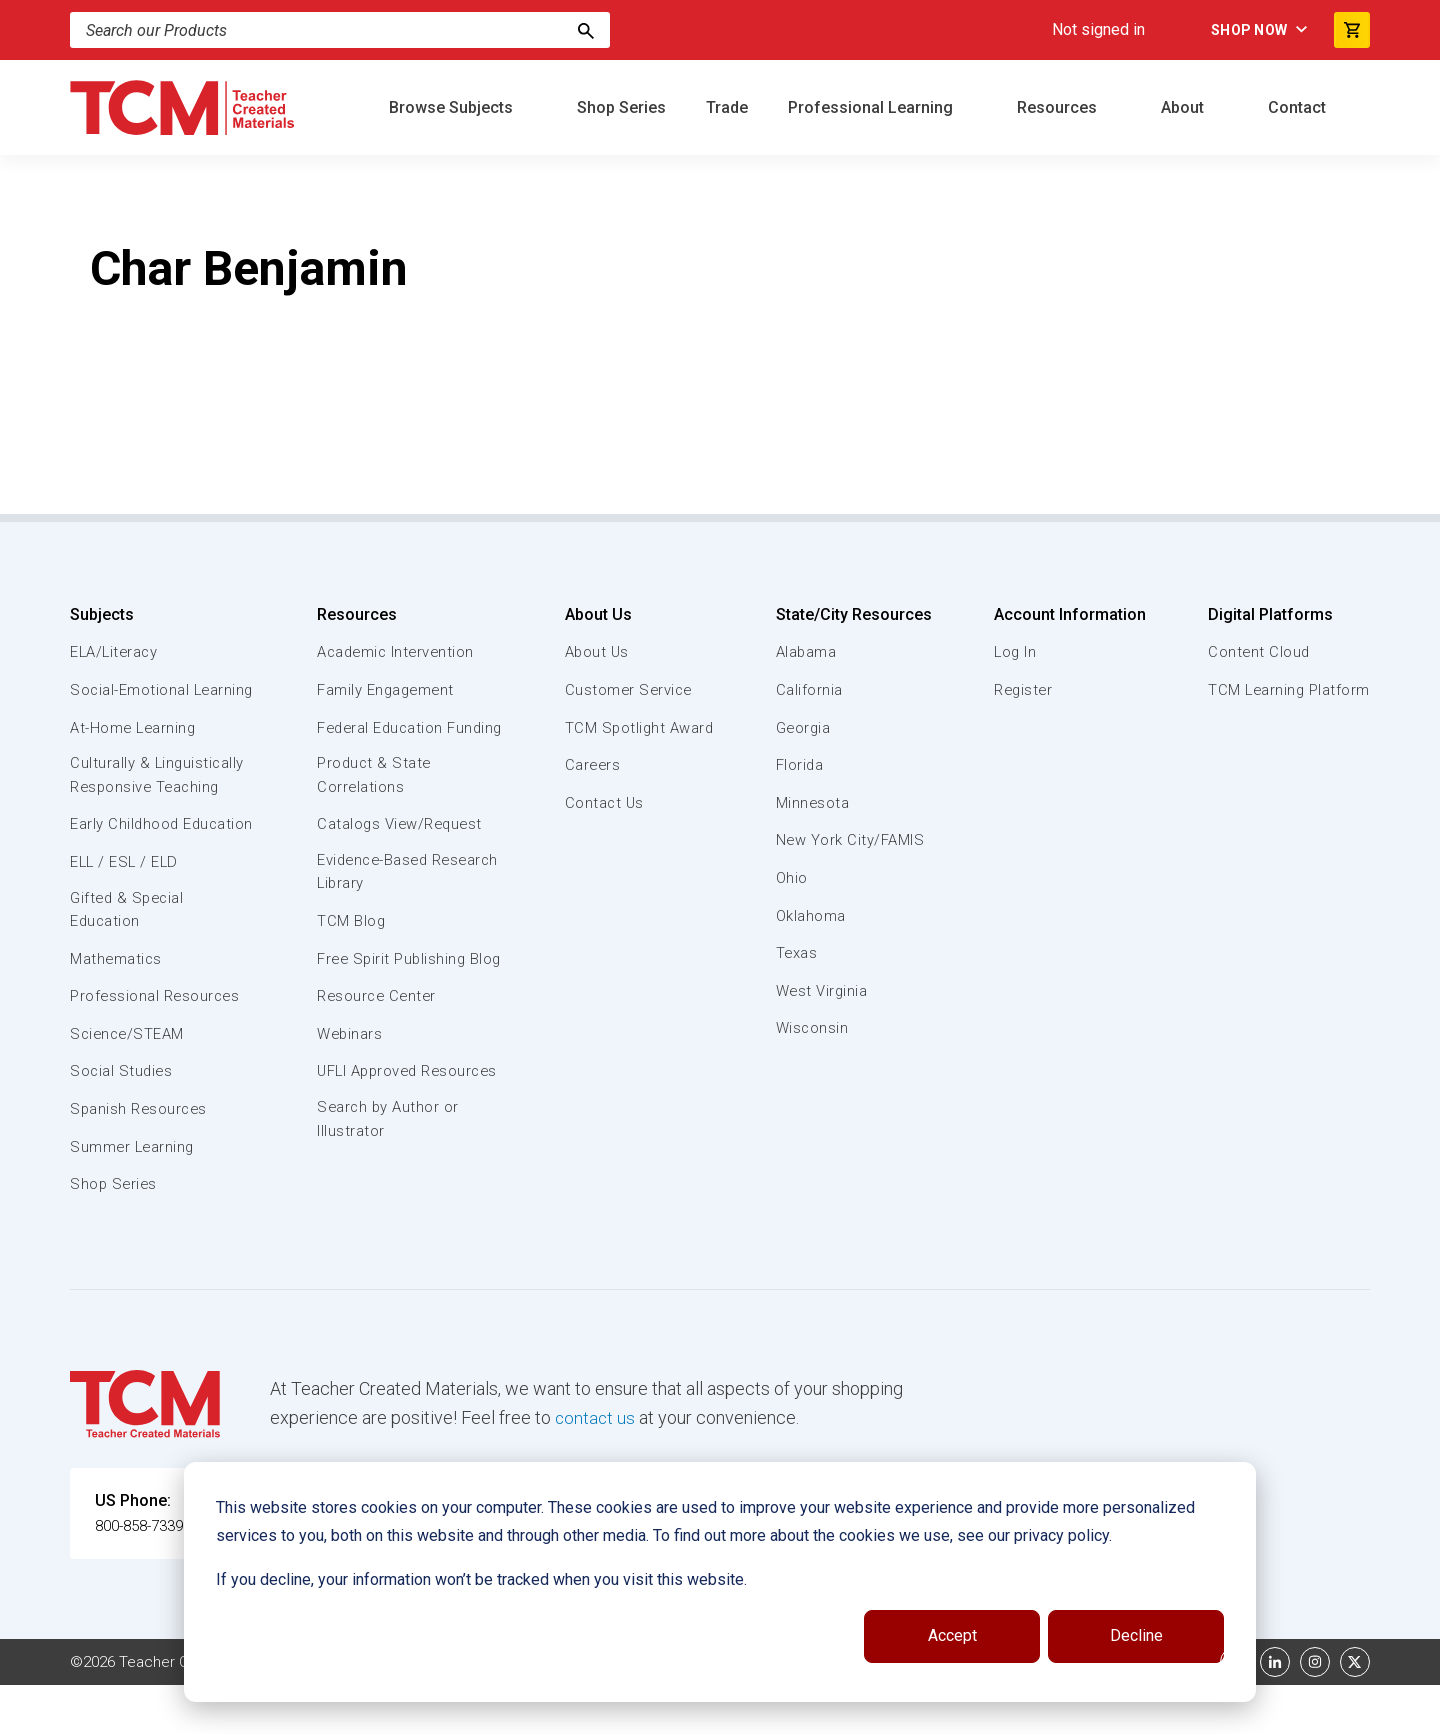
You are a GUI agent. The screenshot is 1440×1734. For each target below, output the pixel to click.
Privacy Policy (846, 1711)
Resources (1059, 107)
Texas (796, 953)
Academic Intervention (397, 652)
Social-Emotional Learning (130, 701)
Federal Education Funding (381, 739)
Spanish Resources (140, 1158)
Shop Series (621, 107)
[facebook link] (1235, 1711)
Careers (591, 765)
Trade (727, 107)
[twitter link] (1355, 1711)
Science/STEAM (129, 1083)
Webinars (349, 1083)
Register (1022, 690)
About (1184, 107)
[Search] (586, 30)
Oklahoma (810, 916)
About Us (595, 614)
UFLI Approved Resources (369, 1131)
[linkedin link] (1275, 1711)
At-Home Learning (134, 751)
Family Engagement (386, 690)
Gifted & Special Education (129, 958)
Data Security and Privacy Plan (1018, 1711)
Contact (1299, 107)
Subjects (102, 614)
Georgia (803, 728)
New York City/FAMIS (850, 840)
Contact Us (602, 803)
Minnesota (812, 803)
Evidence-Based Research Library (377, 897)
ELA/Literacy (115, 652)
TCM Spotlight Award (638, 728)
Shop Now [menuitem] (1241, 30)
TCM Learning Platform (1287, 690)
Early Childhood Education (125, 860)
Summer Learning (134, 1196)
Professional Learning (872, 107)
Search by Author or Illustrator (388, 1192)
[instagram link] (1315, 1711)
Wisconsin (812, 1028)
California (808, 690)
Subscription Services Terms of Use (653, 1711)
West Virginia (822, 991)
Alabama (806, 652)
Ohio (791, 878)
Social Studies (122, 1120)
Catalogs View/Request (401, 849)
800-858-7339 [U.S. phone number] (145, 1574)
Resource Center (378, 1045)
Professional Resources (156, 1045)
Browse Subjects (453, 107)
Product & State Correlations (374, 799)
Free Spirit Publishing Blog (392, 996)
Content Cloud (1257, 652)
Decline (1136, 1635)
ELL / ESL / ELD (126, 909)
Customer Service (627, 690)
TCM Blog (350, 947)
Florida (799, 765)
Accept (952, 1635)
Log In (1014, 652)
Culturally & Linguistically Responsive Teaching (158, 799)
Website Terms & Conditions (409, 1711)
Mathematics (117, 1008)
